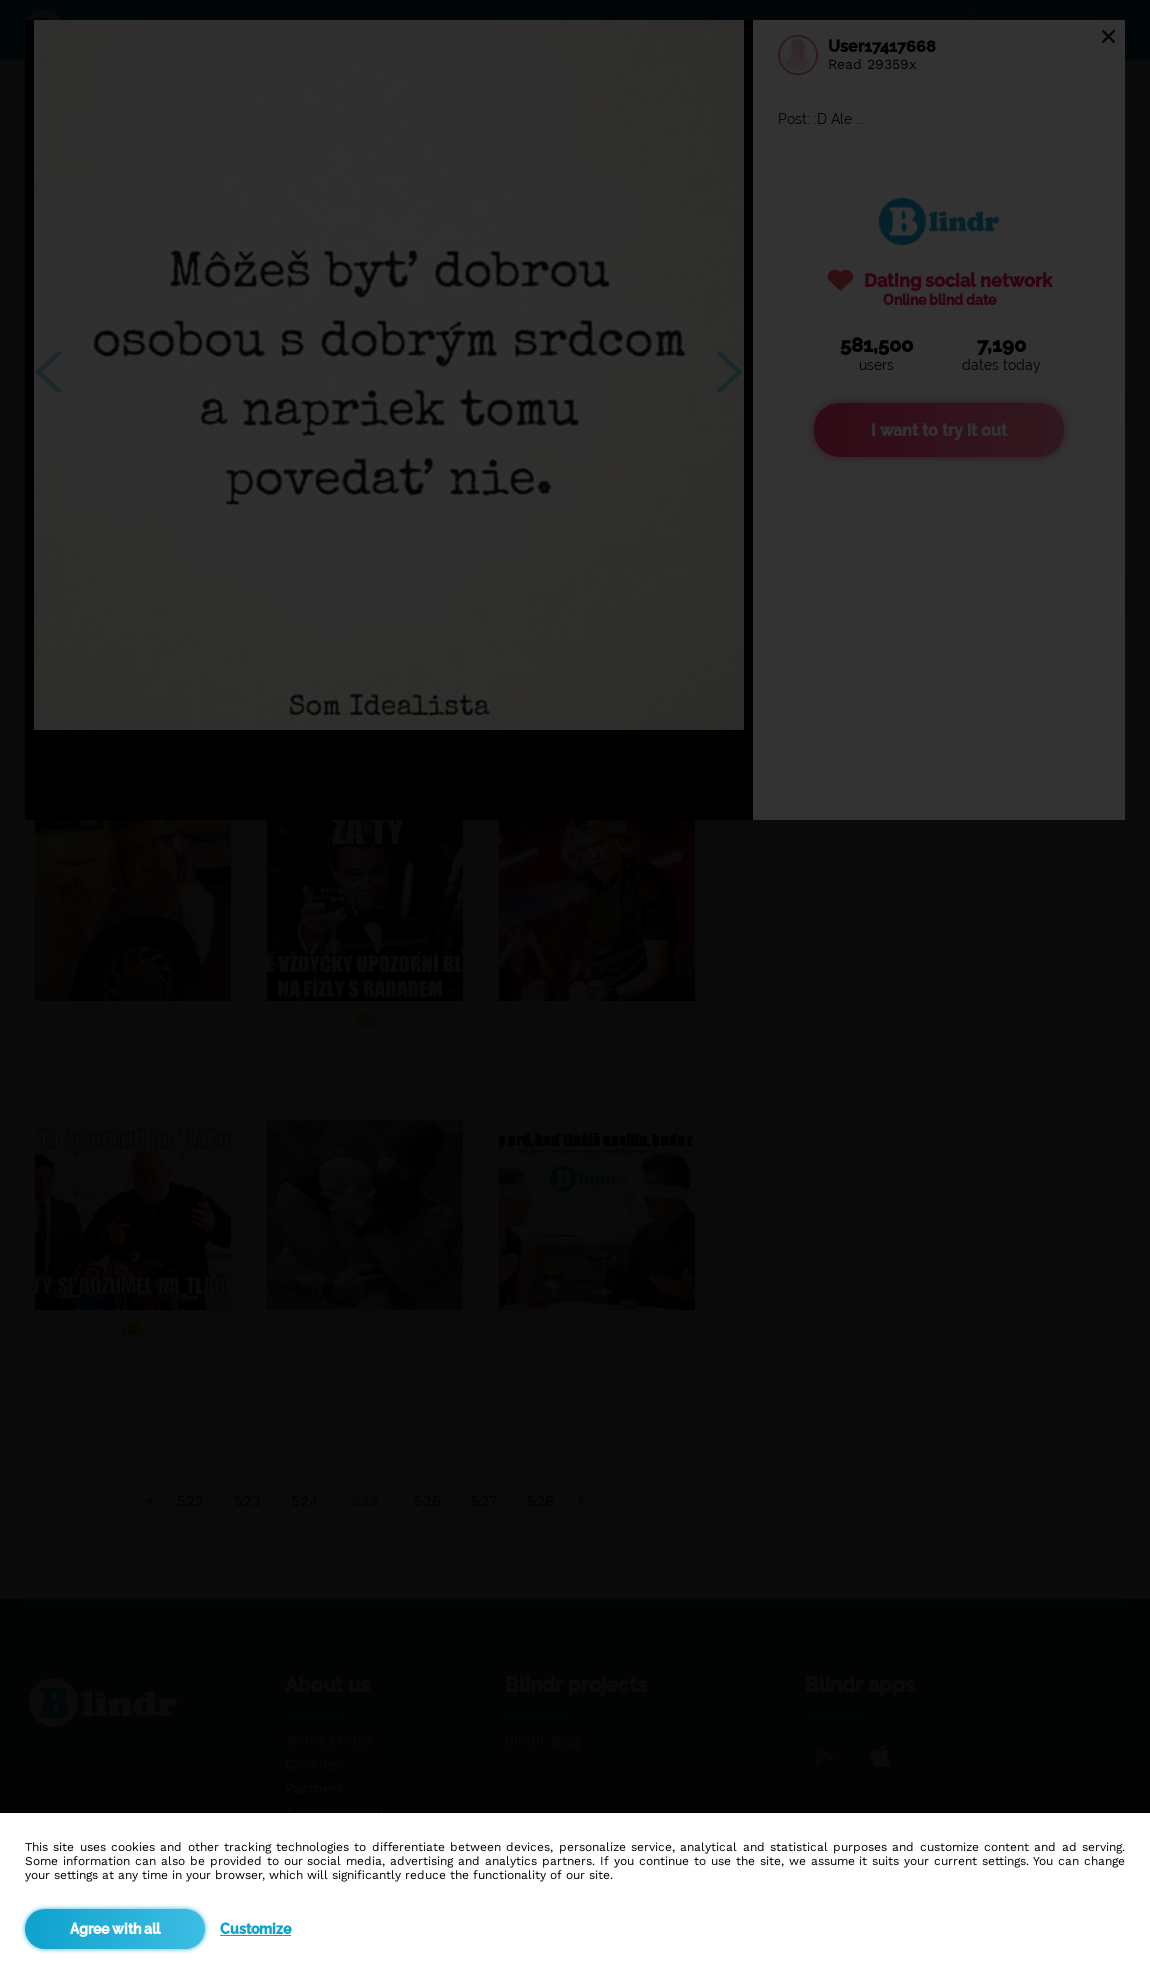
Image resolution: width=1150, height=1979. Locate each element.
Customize (255, 1929)
